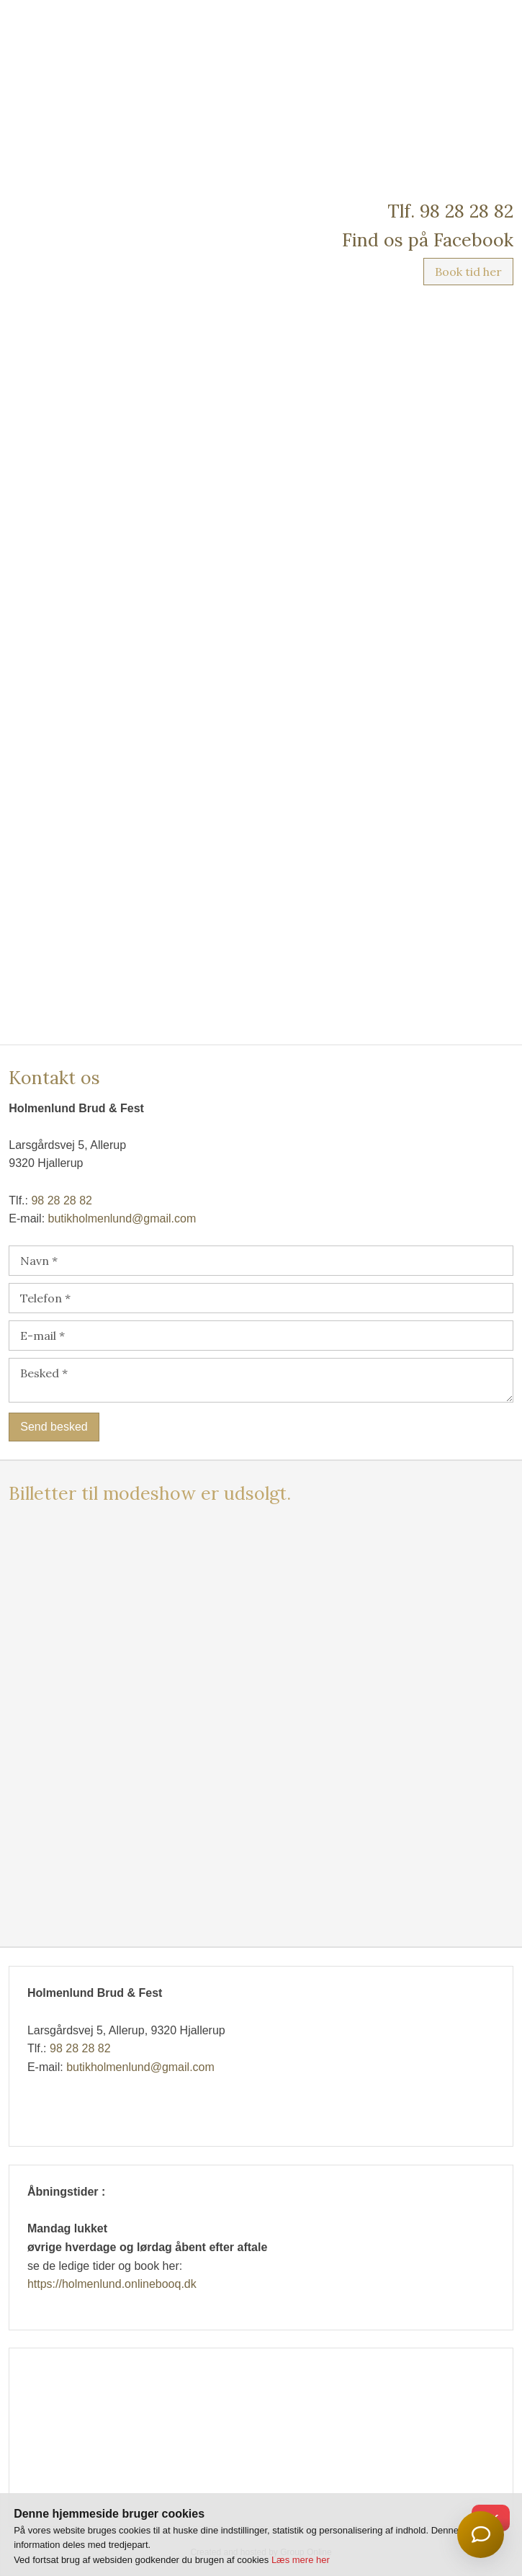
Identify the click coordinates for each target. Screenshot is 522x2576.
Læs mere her (300, 2559)
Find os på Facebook (427, 239)
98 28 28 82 (61, 1200)
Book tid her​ (468, 271)
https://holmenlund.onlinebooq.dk (112, 2284)
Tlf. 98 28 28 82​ (450, 211)
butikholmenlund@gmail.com (122, 1218)
